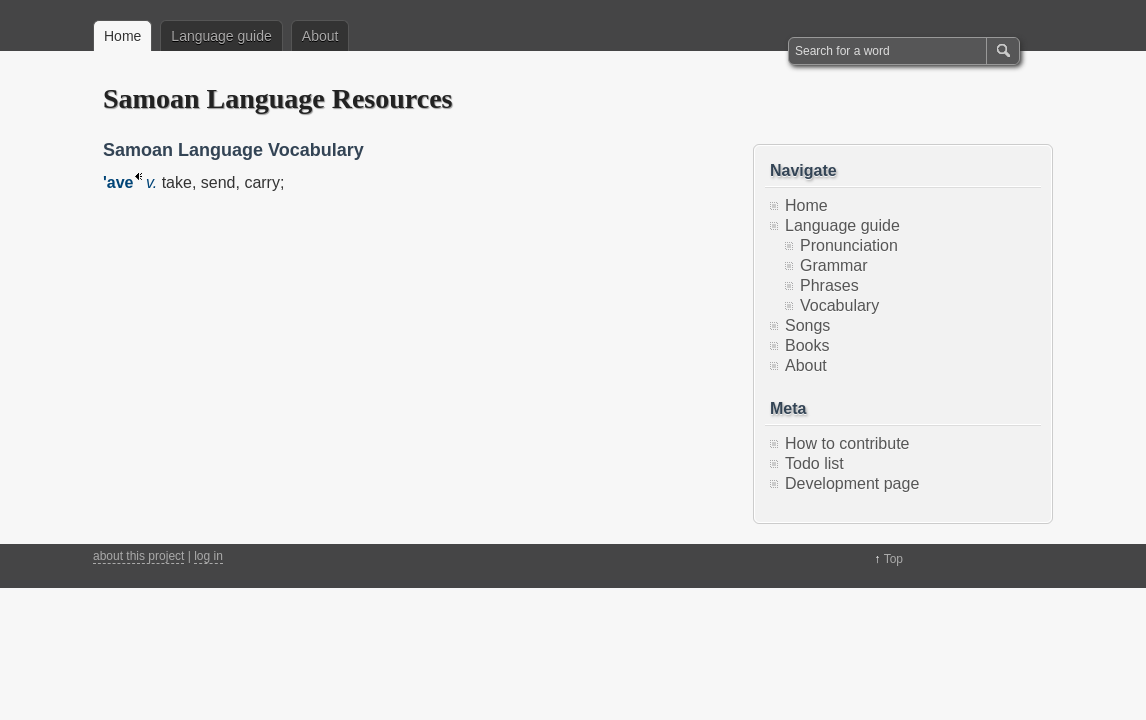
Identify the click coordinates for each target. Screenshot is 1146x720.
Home (122, 36)
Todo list (814, 463)
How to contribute (847, 443)
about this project (138, 556)
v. (151, 182)
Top (893, 559)
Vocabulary (839, 305)
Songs (807, 325)
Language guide (221, 36)
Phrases (829, 285)
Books (807, 345)
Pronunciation (849, 245)
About (320, 36)
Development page (852, 483)
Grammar (834, 265)
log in (208, 556)
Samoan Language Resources (278, 98)
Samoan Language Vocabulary (233, 150)
